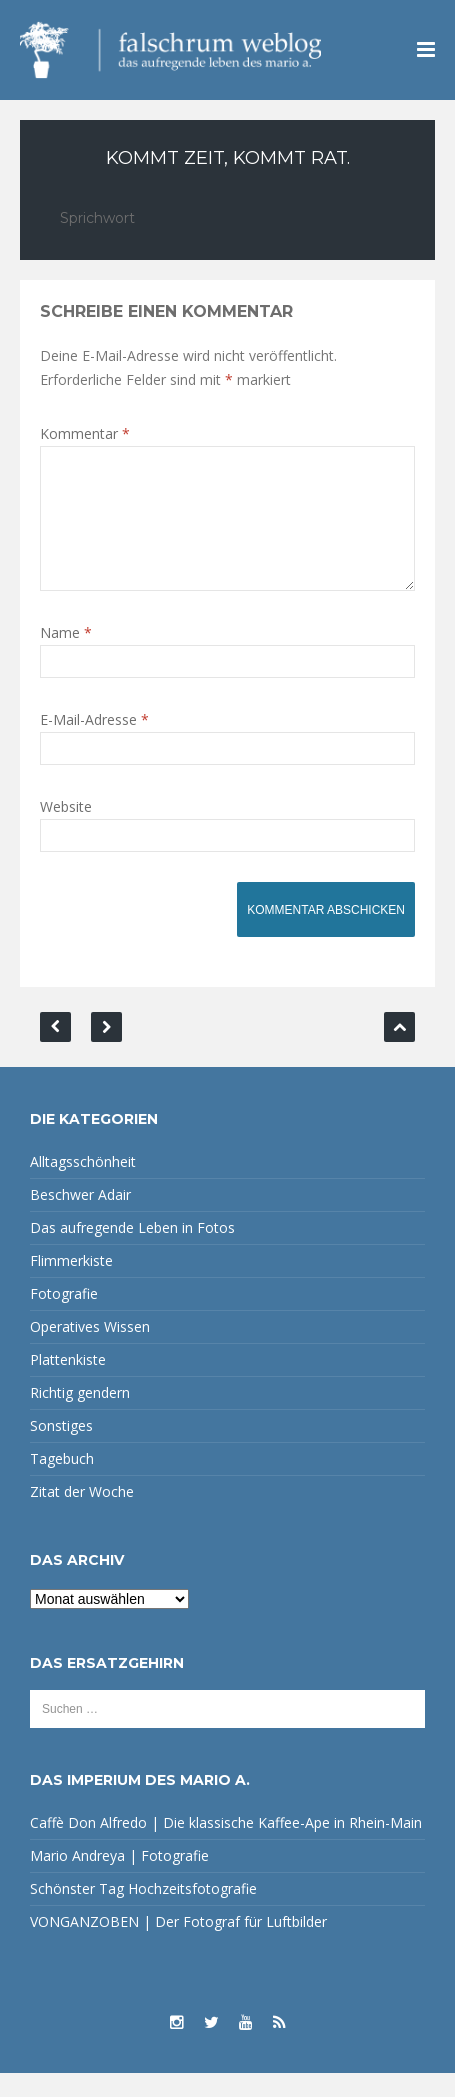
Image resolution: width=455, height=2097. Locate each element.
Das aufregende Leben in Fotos (132, 1251)
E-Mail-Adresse (94, 743)
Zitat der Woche (82, 1515)
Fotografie (64, 1317)
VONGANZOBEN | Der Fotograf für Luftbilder (178, 1945)
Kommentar (85, 433)
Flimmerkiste (71, 1284)
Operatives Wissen (90, 1350)
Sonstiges (61, 1449)
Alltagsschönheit (83, 1185)
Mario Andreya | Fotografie (119, 1879)
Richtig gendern (80, 1416)
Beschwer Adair (80, 1218)
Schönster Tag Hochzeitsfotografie (143, 1912)
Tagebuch (62, 1482)
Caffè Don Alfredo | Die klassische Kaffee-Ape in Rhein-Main (226, 1846)
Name (66, 656)
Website (66, 830)
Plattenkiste (68, 1383)
